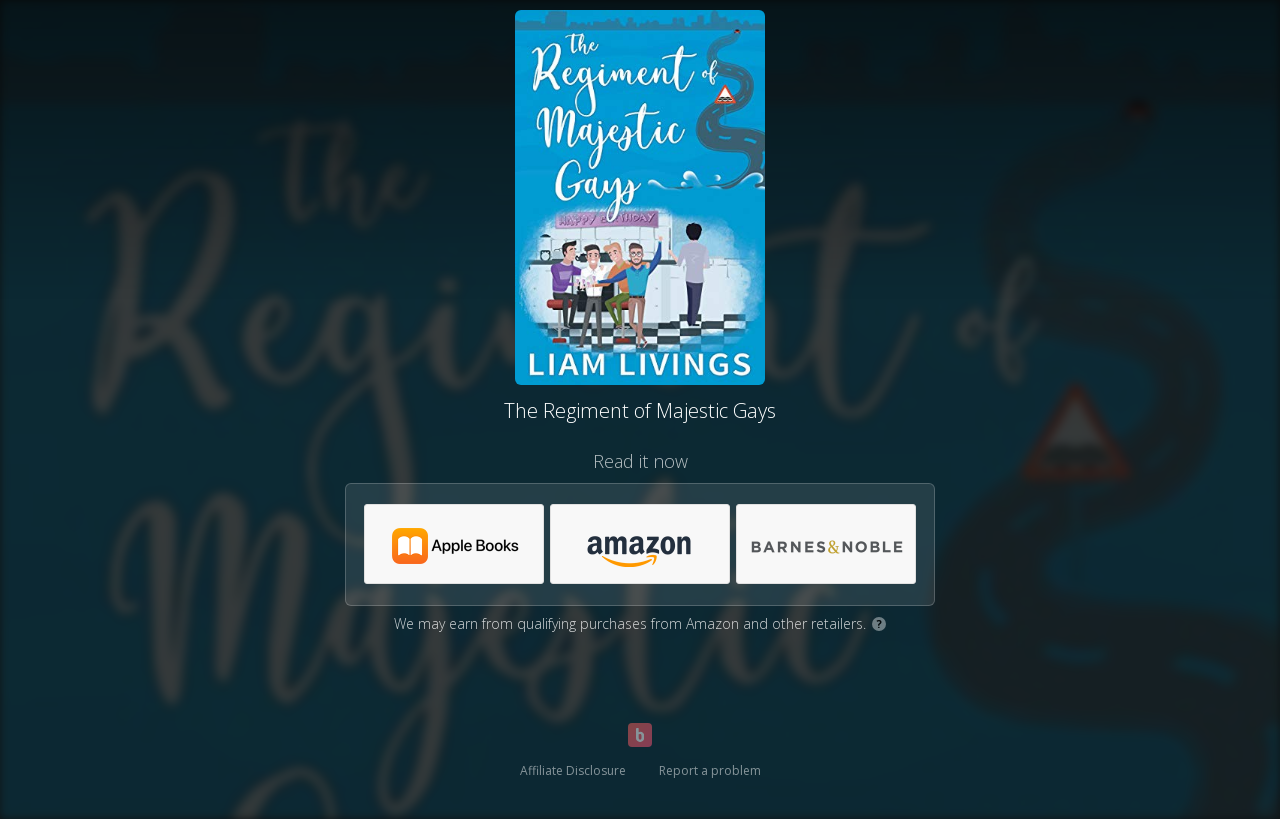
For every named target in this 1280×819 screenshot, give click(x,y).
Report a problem (710, 770)
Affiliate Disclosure (573, 770)
